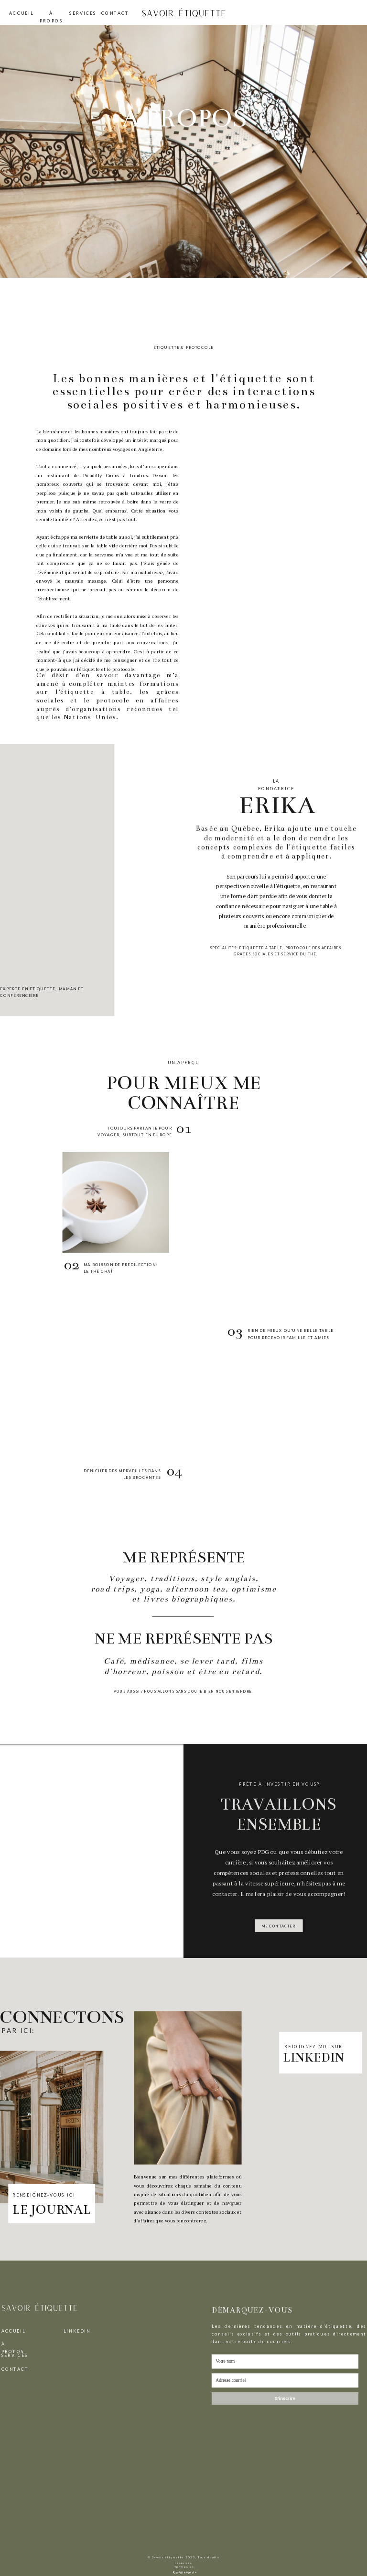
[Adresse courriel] (285, 2381)
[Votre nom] (285, 2362)
